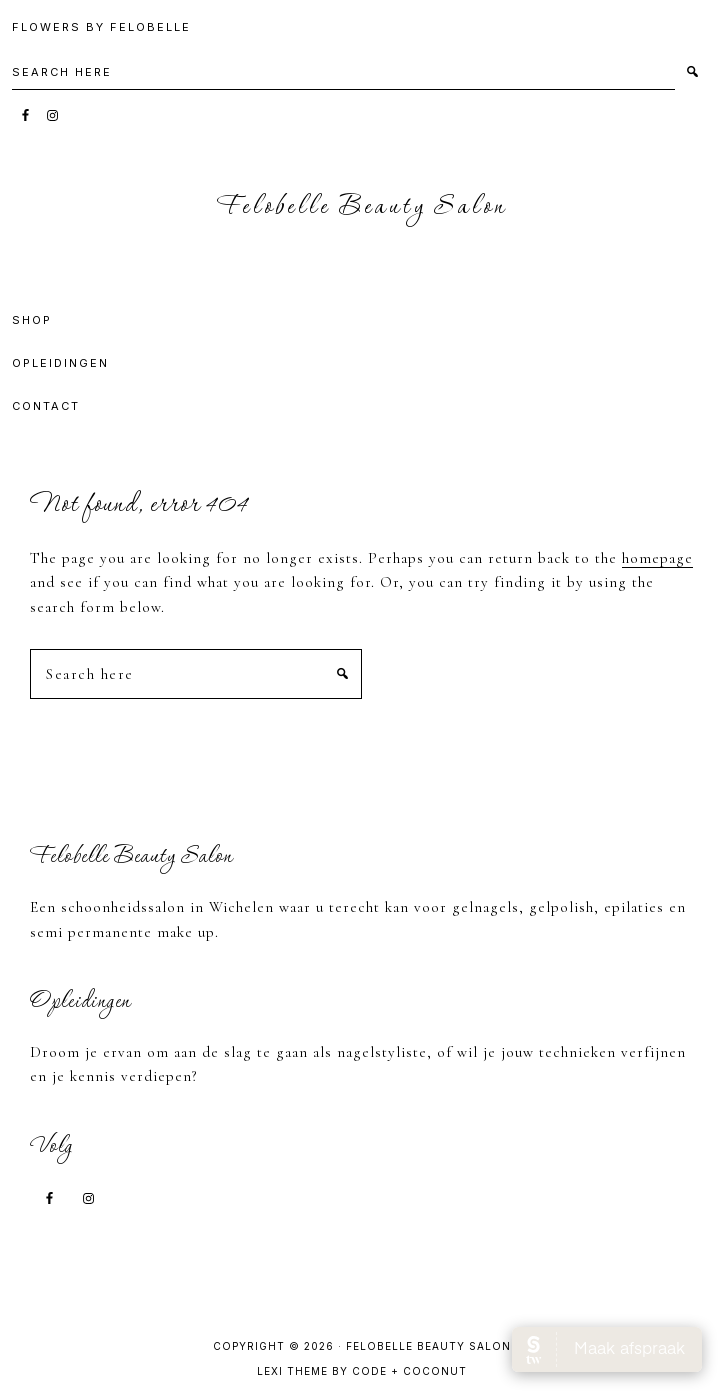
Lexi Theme (292, 1371)
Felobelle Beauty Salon (362, 207)
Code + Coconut (409, 1371)
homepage (657, 558)
